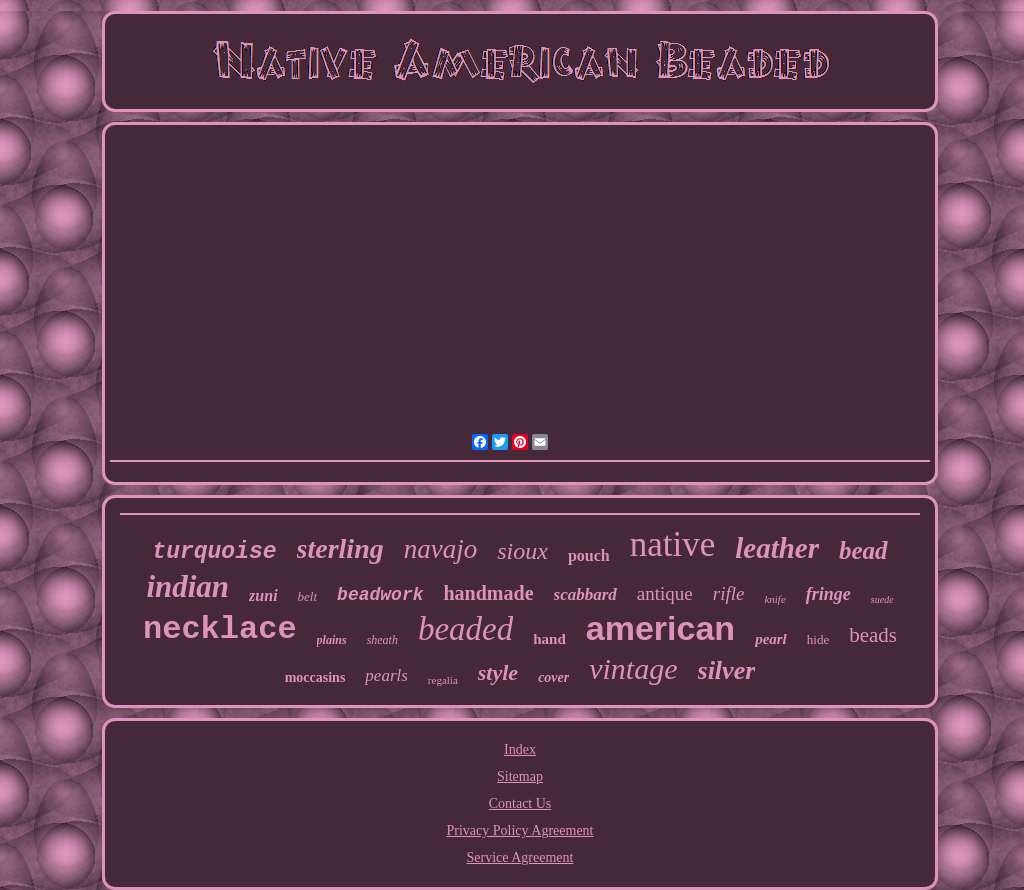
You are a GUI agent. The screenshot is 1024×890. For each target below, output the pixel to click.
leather (777, 548)
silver (727, 670)
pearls (386, 675)
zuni (263, 595)
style (498, 672)
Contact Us (520, 803)
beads (873, 635)
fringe (828, 594)
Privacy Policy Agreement (520, 830)
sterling (340, 548)
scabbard (585, 594)
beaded (465, 629)
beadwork (380, 595)
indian (187, 586)
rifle (729, 593)
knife (774, 599)
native (673, 544)
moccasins (315, 677)
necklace (220, 629)
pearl (771, 639)
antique (665, 593)
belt (308, 596)
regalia (443, 680)
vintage (633, 668)
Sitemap (520, 776)
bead (863, 550)
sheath (382, 640)
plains (332, 640)
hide (818, 639)
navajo (441, 549)
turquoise (214, 552)
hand (549, 639)
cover (553, 677)
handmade (489, 593)
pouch (589, 555)
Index (520, 749)
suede (882, 599)
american (660, 628)
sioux (522, 551)
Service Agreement (520, 857)
